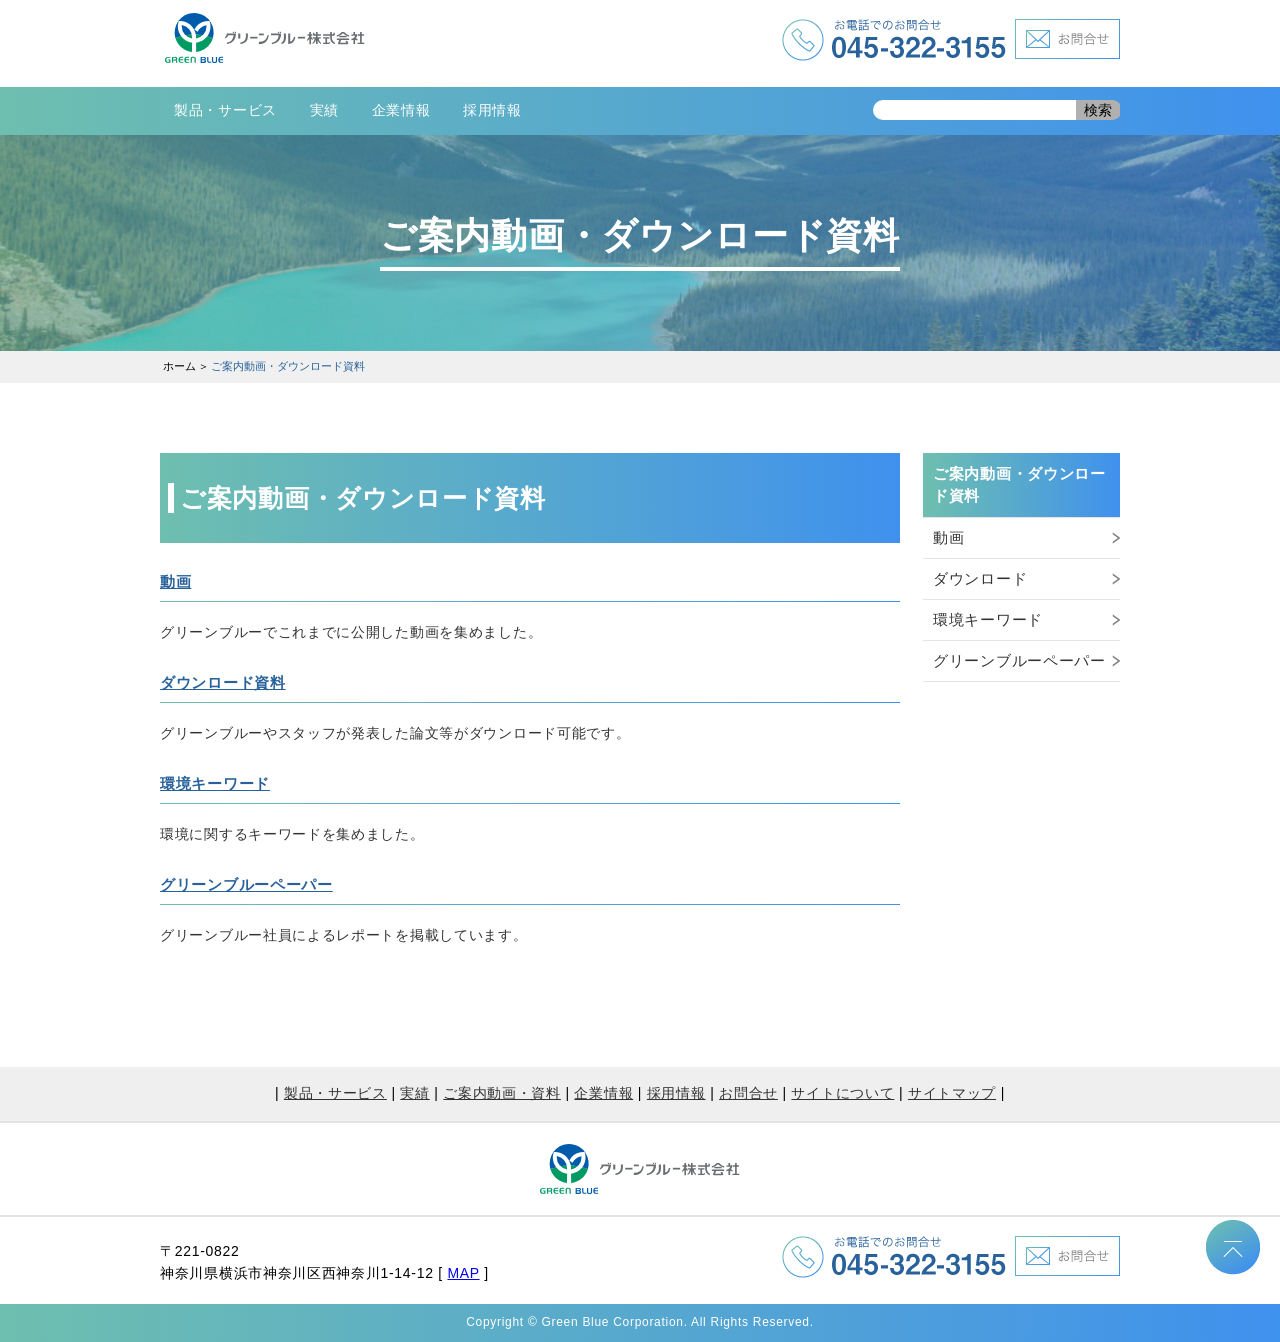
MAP (463, 1273)
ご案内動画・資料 (502, 1093)
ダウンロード (980, 578)
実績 (324, 110)
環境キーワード (215, 783)
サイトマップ (952, 1093)
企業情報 (401, 110)
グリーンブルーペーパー (246, 884)
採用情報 (492, 110)
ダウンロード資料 (223, 682)
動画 (175, 581)
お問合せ (748, 1093)
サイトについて (842, 1093)
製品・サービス (225, 110)
